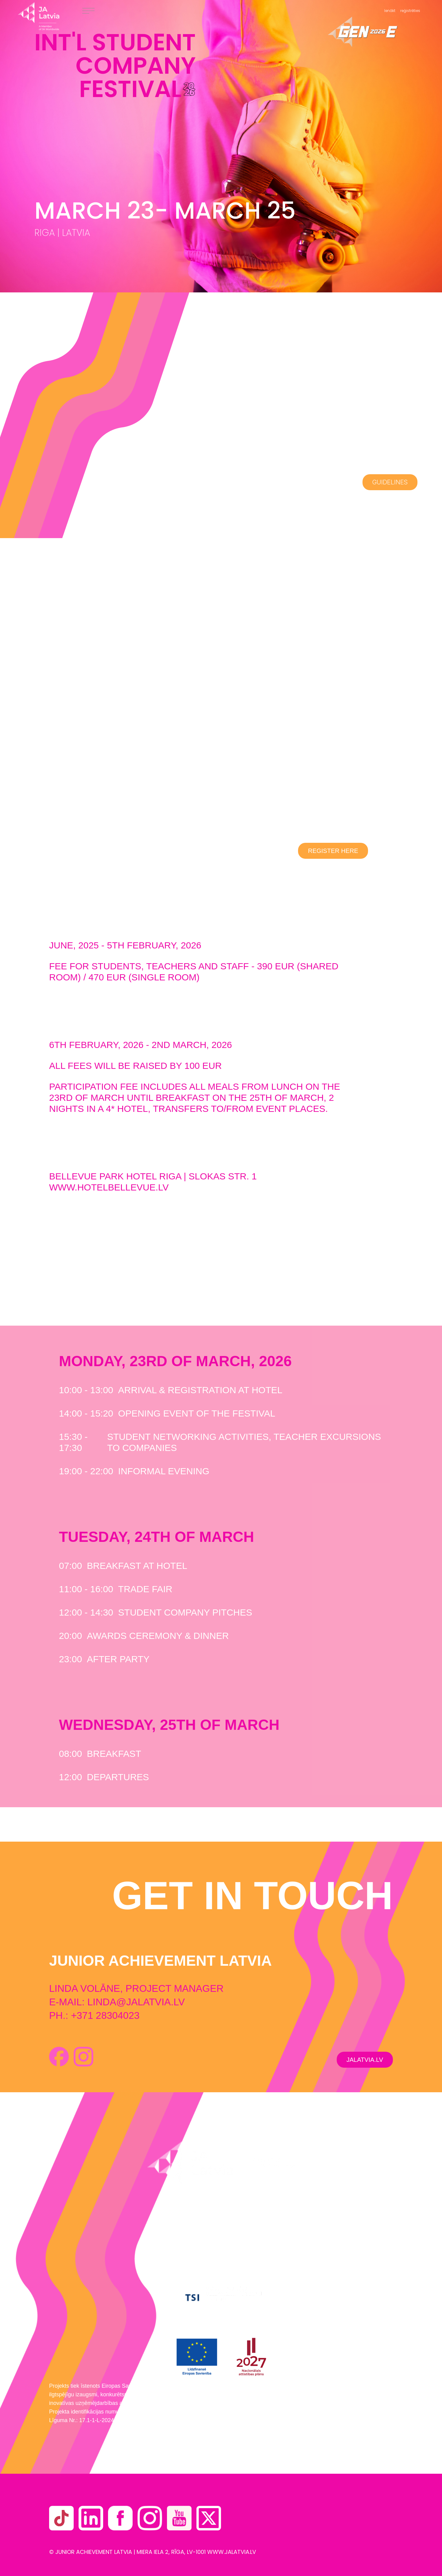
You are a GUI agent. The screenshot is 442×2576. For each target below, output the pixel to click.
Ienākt (389, 10)
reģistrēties (410, 10)
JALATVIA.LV (365, 2059)
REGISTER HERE (333, 850)
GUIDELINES (390, 482)
